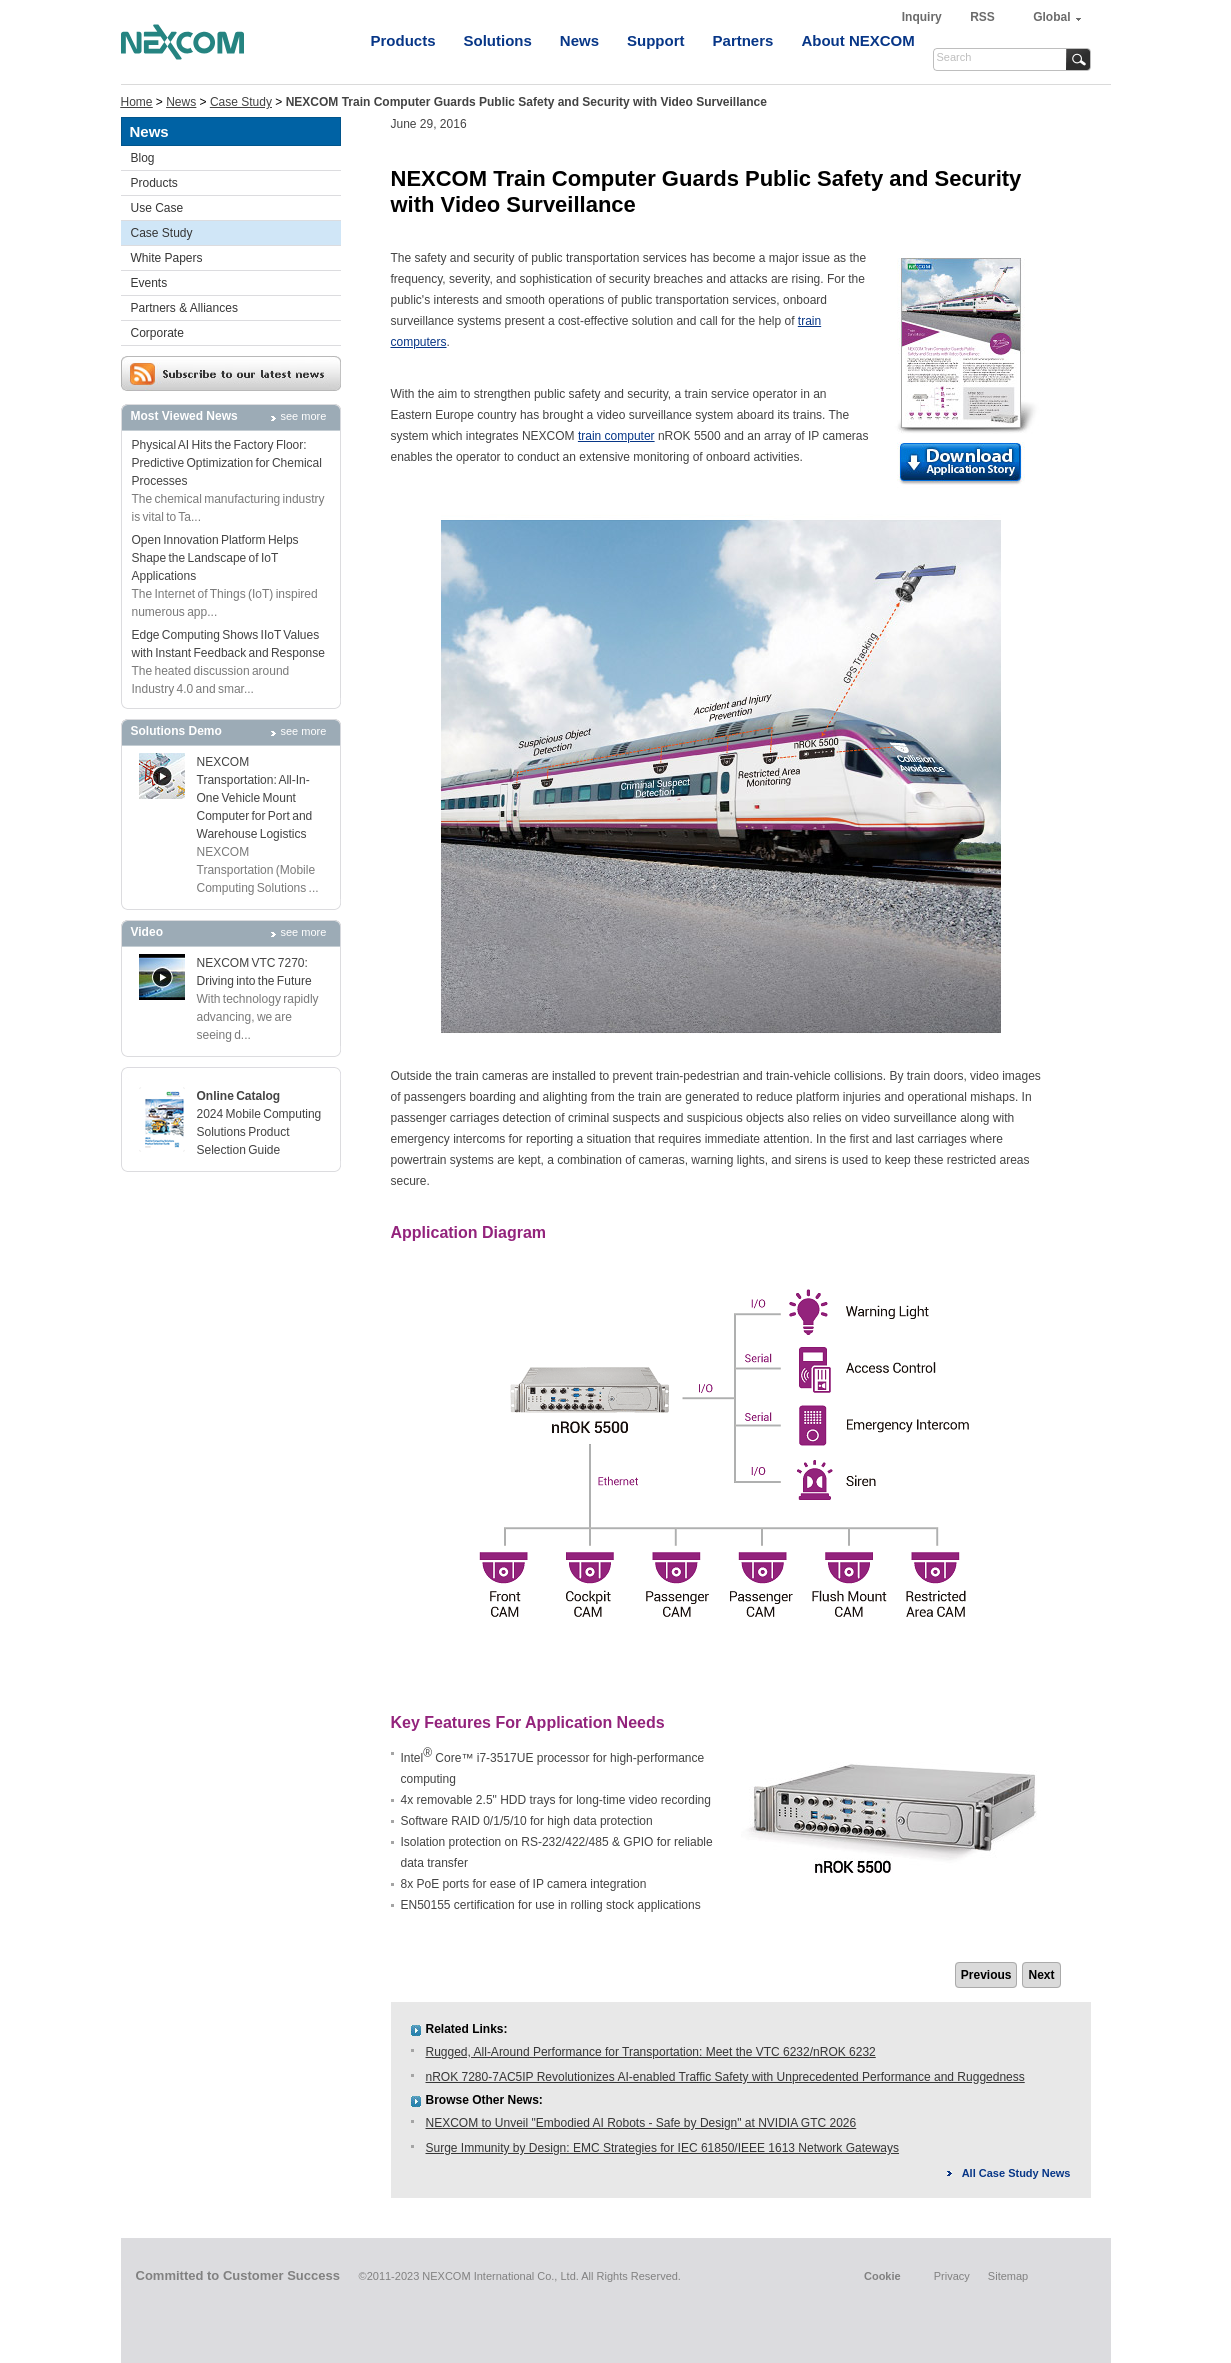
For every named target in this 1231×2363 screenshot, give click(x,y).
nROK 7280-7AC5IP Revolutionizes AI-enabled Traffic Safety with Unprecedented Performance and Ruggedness (725, 2077)
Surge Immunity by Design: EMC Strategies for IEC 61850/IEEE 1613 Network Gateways (663, 2148)
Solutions (498, 40)
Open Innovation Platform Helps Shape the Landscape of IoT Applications (215, 558)
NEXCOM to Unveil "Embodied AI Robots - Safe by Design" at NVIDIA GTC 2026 (641, 2123)
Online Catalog (239, 1096)
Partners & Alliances (184, 308)
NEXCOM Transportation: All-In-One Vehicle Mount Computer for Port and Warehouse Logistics (255, 798)
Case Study (241, 102)
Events (149, 283)
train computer (616, 436)
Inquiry (923, 17)
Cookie (882, 2276)
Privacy (952, 2276)
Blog (143, 158)
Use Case (157, 208)
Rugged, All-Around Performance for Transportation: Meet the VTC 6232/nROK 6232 (651, 2052)
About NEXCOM (857, 40)
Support (656, 40)
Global (1051, 17)
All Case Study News (1016, 2173)
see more (304, 416)
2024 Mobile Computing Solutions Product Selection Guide (259, 1132)
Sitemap (1008, 2276)
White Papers (167, 258)
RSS (982, 17)
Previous (986, 1975)
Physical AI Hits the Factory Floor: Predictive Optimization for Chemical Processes (227, 463)
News (579, 40)
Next (1041, 1975)
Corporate (157, 333)
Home (137, 102)
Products (403, 40)
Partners (743, 40)
